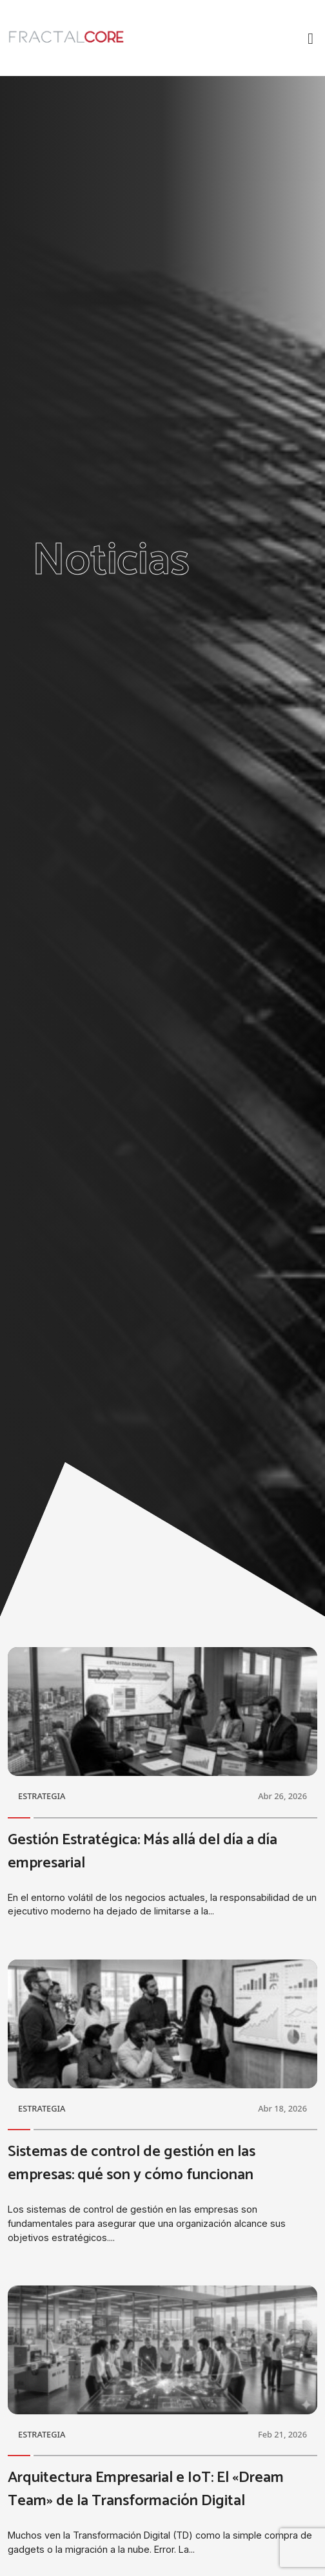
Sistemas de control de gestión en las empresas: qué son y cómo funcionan (131, 2163)
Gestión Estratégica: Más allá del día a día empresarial (142, 1851)
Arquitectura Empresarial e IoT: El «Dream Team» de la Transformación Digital (146, 2489)
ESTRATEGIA (41, 1796)
